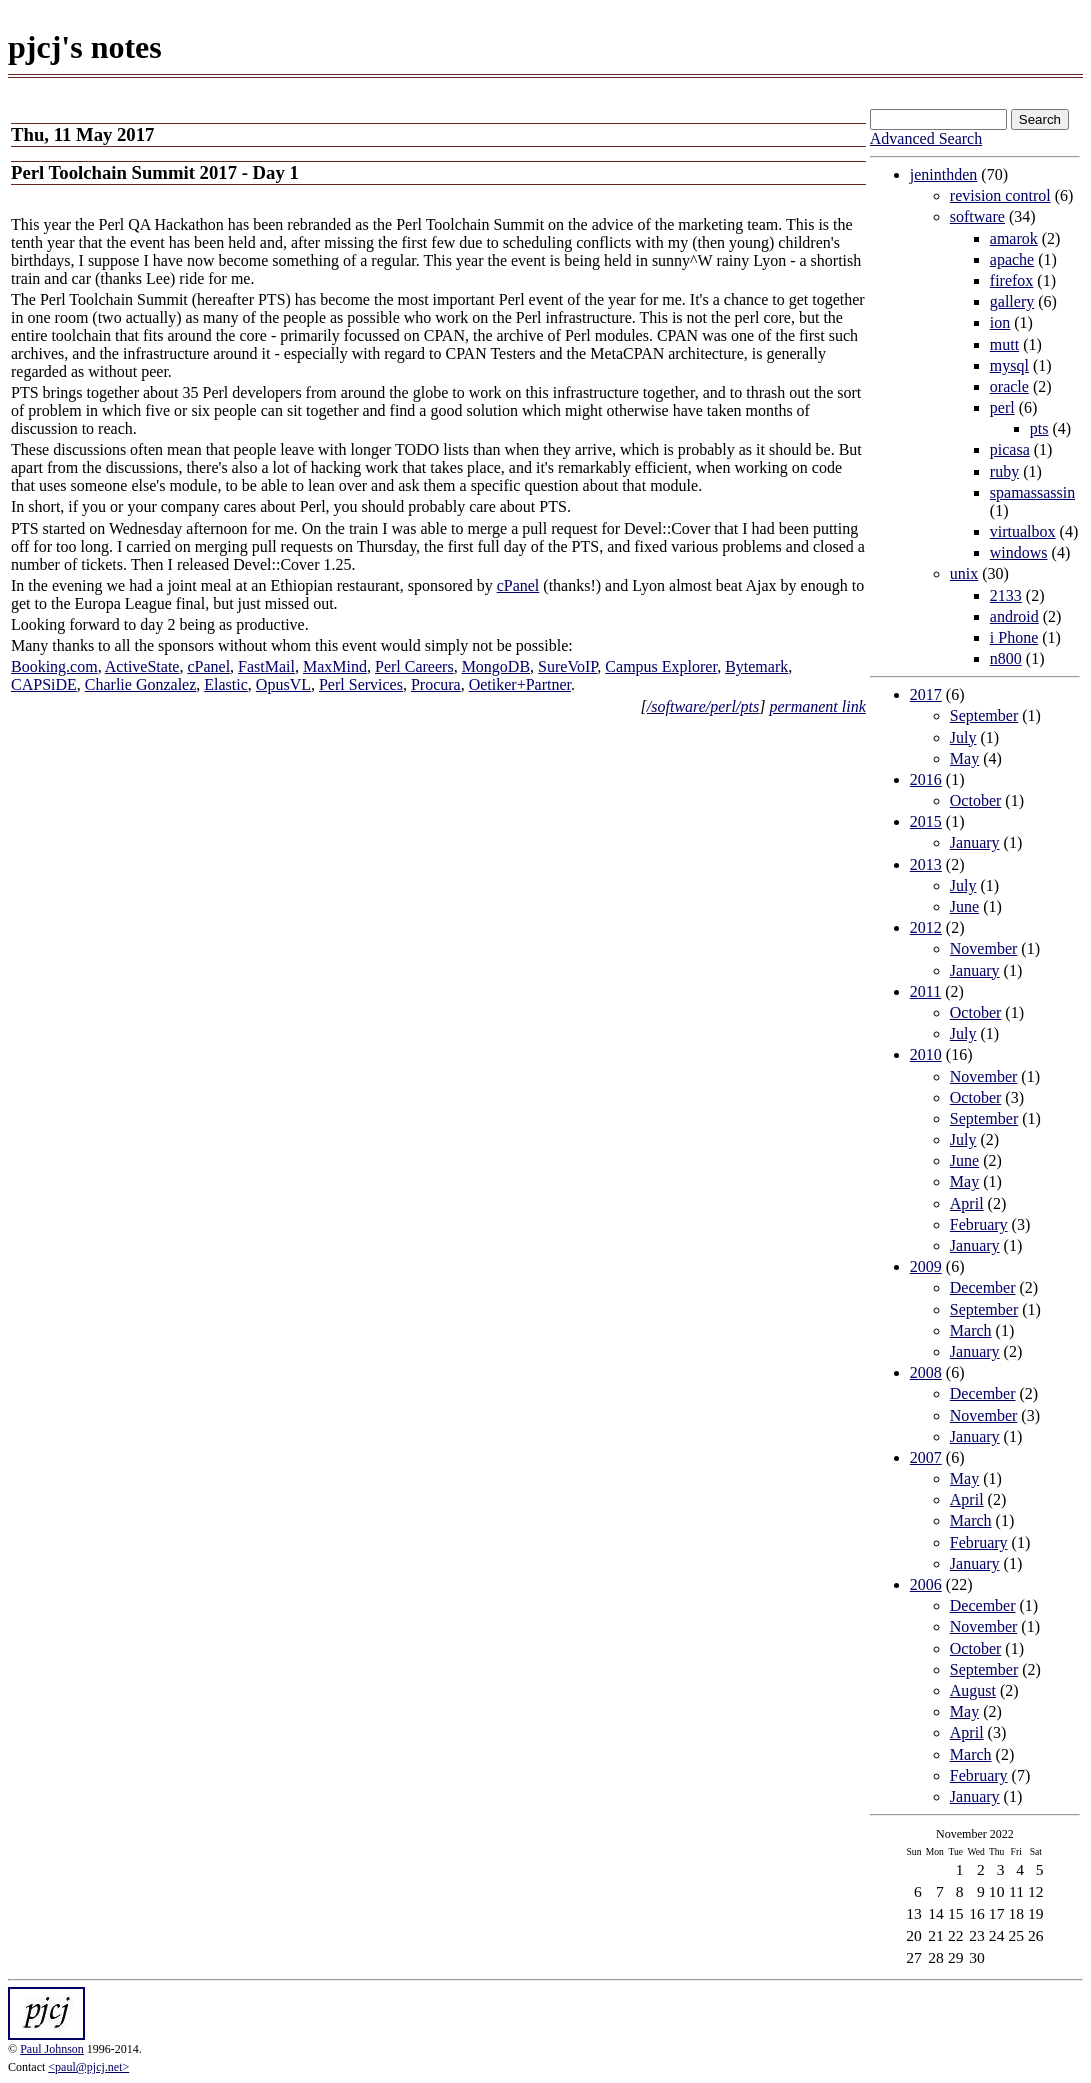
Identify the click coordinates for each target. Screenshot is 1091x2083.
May (964, 758)
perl (1002, 407)
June (964, 906)
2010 (926, 1054)
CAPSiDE (44, 684)
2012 (926, 927)
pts (1039, 428)
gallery (1012, 301)
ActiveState (142, 666)
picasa (1010, 449)
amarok (1014, 238)
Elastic (226, 684)
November (984, 948)
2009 (926, 1266)
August (973, 1690)
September (984, 715)
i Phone (1014, 637)
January (975, 842)
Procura (436, 684)
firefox (1012, 280)
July (963, 737)
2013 (926, 864)
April (967, 1203)
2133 (1006, 595)
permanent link (817, 706)
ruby (1004, 471)
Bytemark (756, 666)
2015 (926, 821)
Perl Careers (414, 666)
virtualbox (1023, 531)
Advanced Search (926, 138)
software (977, 216)
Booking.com (54, 666)
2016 (926, 779)
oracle (1009, 386)
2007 (926, 1457)
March (971, 1330)
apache (1012, 259)
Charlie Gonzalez (141, 684)
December (983, 1287)
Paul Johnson (52, 2049)
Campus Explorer (661, 666)
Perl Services (361, 684)
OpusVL (283, 684)
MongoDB (496, 666)
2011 (925, 991)
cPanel (518, 585)
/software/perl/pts (703, 706)
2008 (926, 1372)
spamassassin (1032, 492)
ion (1000, 322)
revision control (1000, 195)
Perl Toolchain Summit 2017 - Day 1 (155, 172)
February (979, 1224)
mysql (1009, 365)
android (1014, 616)
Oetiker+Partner (520, 684)
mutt (1004, 344)
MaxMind (335, 666)
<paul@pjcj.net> (88, 2067)
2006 (926, 1584)
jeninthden (944, 174)
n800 (1006, 658)
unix (964, 573)
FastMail (266, 666)
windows (1019, 552)
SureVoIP (567, 666)
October (976, 800)
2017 (926, 694)
